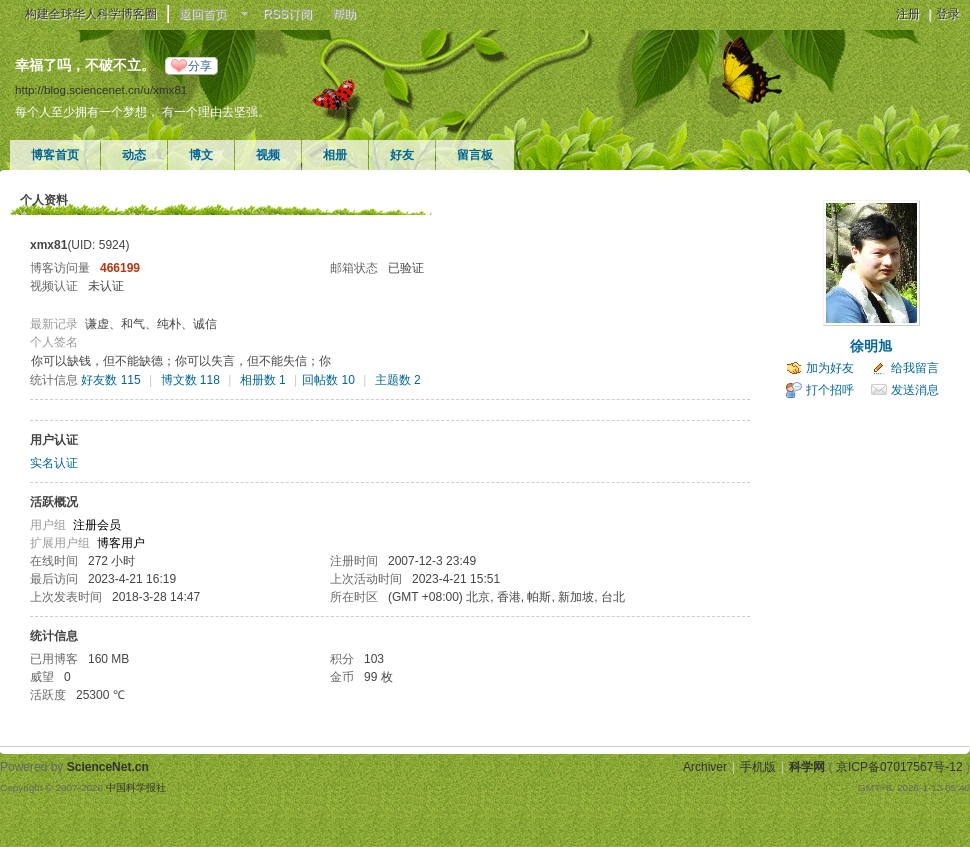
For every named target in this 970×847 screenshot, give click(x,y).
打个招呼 (830, 390)
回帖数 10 (328, 380)
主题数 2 (398, 380)
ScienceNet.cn (108, 767)
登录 (948, 14)
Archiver (705, 767)
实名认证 (54, 463)
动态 (134, 155)
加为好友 (830, 368)
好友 (402, 155)
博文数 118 (190, 380)
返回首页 (203, 14)
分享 (200, 66)
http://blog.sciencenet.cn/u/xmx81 (101, 89)
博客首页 (55, 155)
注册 (908, 14)
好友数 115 (110, 380)
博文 (201, 155)
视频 (268, 155)
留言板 (475, 155)
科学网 (807, 767)
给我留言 (915, 368)
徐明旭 (871, 346)
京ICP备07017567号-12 (899, 767)
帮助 (344, 14)
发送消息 (915, 390)
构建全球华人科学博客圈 (91, 14)
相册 (335, 155)
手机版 (758, 767)
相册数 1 (263, 380)
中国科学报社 (136, 787)
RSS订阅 (287, 14)
